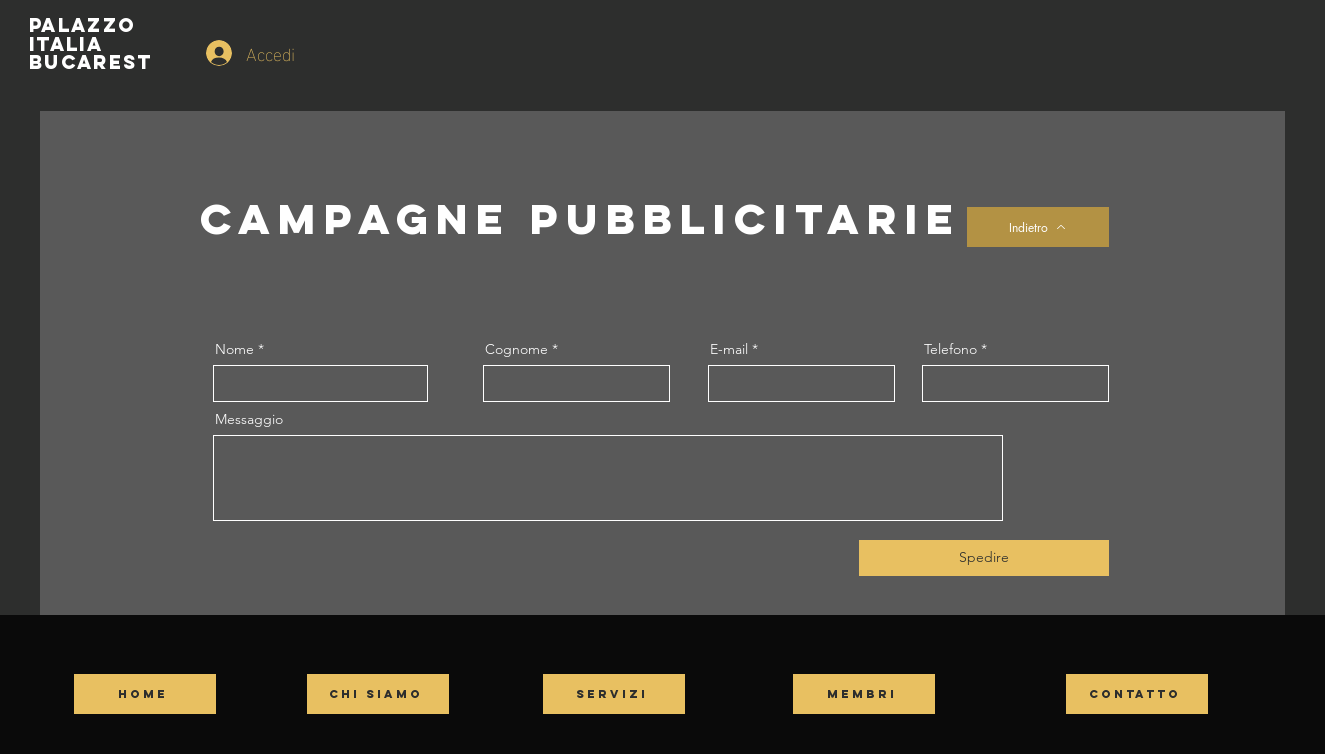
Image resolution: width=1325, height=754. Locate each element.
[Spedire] (984, 558)
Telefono (950, 349)
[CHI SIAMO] (378, 694)
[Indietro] (1038, 227)
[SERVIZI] (614, 694)
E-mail (729, 349)
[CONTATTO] (1137, 694)
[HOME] (145, 694)
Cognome (516, 349)
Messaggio (249, 419)
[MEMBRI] (864, 694)
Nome (236, 349)
